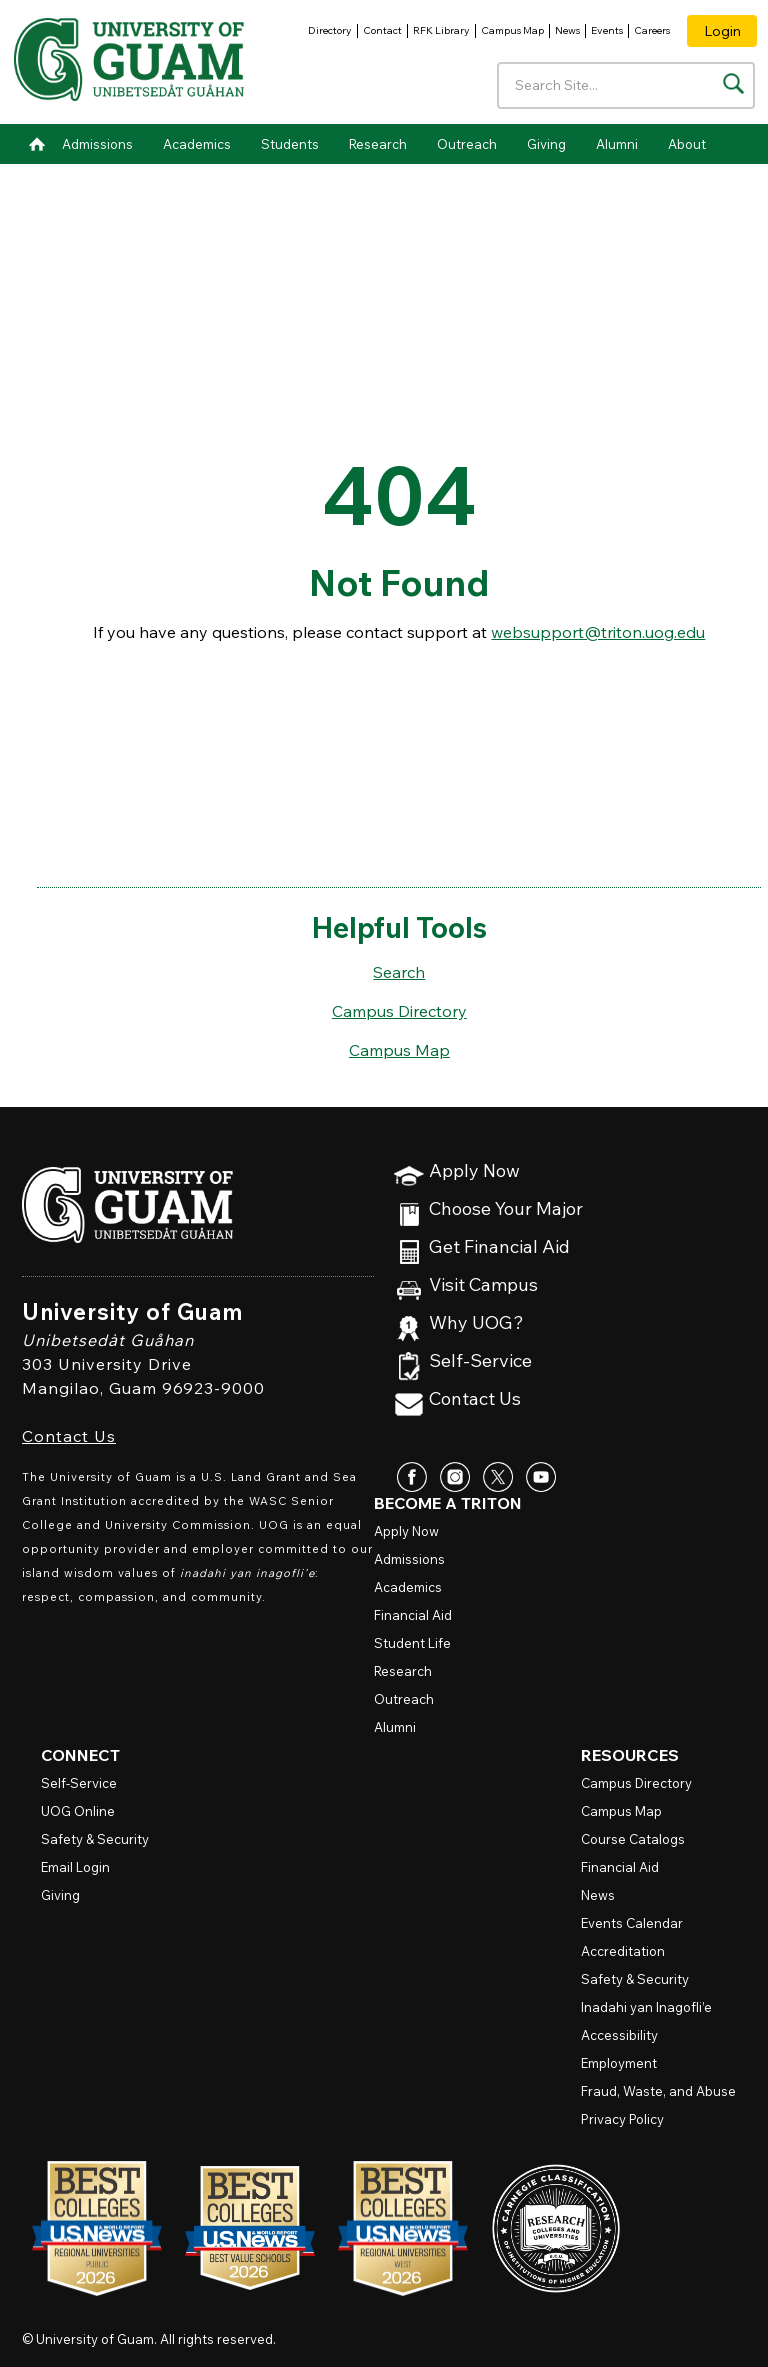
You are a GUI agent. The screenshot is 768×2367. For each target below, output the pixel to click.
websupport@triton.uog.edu (598, 632)
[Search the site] (733, 83)
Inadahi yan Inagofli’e (646, 2007)
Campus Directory (399, 1011)
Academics (197, 144)
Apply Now (474, 1171)
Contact (382, 30)
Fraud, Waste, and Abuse (658, 2091)
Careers (652, 30)
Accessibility (619, 2035)
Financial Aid (413, 1615)
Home (37, 144)
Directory (330, 30)
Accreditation (623, 1951)
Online (78, 1811)
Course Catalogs (633, 1839)
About (687, 144)
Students (290, 144)
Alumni (617, 144)
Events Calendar (632, 1923)
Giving (546, 144)
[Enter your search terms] (626, 85)
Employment (619, 2063)
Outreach (467, 144)
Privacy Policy (622, 2119)
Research (378, 144)
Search (399, 972)
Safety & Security (95, 1839)
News (567, 30)
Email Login (75, 1867)
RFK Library (441, 30)
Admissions (97, 144)
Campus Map (512, 30)
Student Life (412, 1643)
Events (607, 30)
